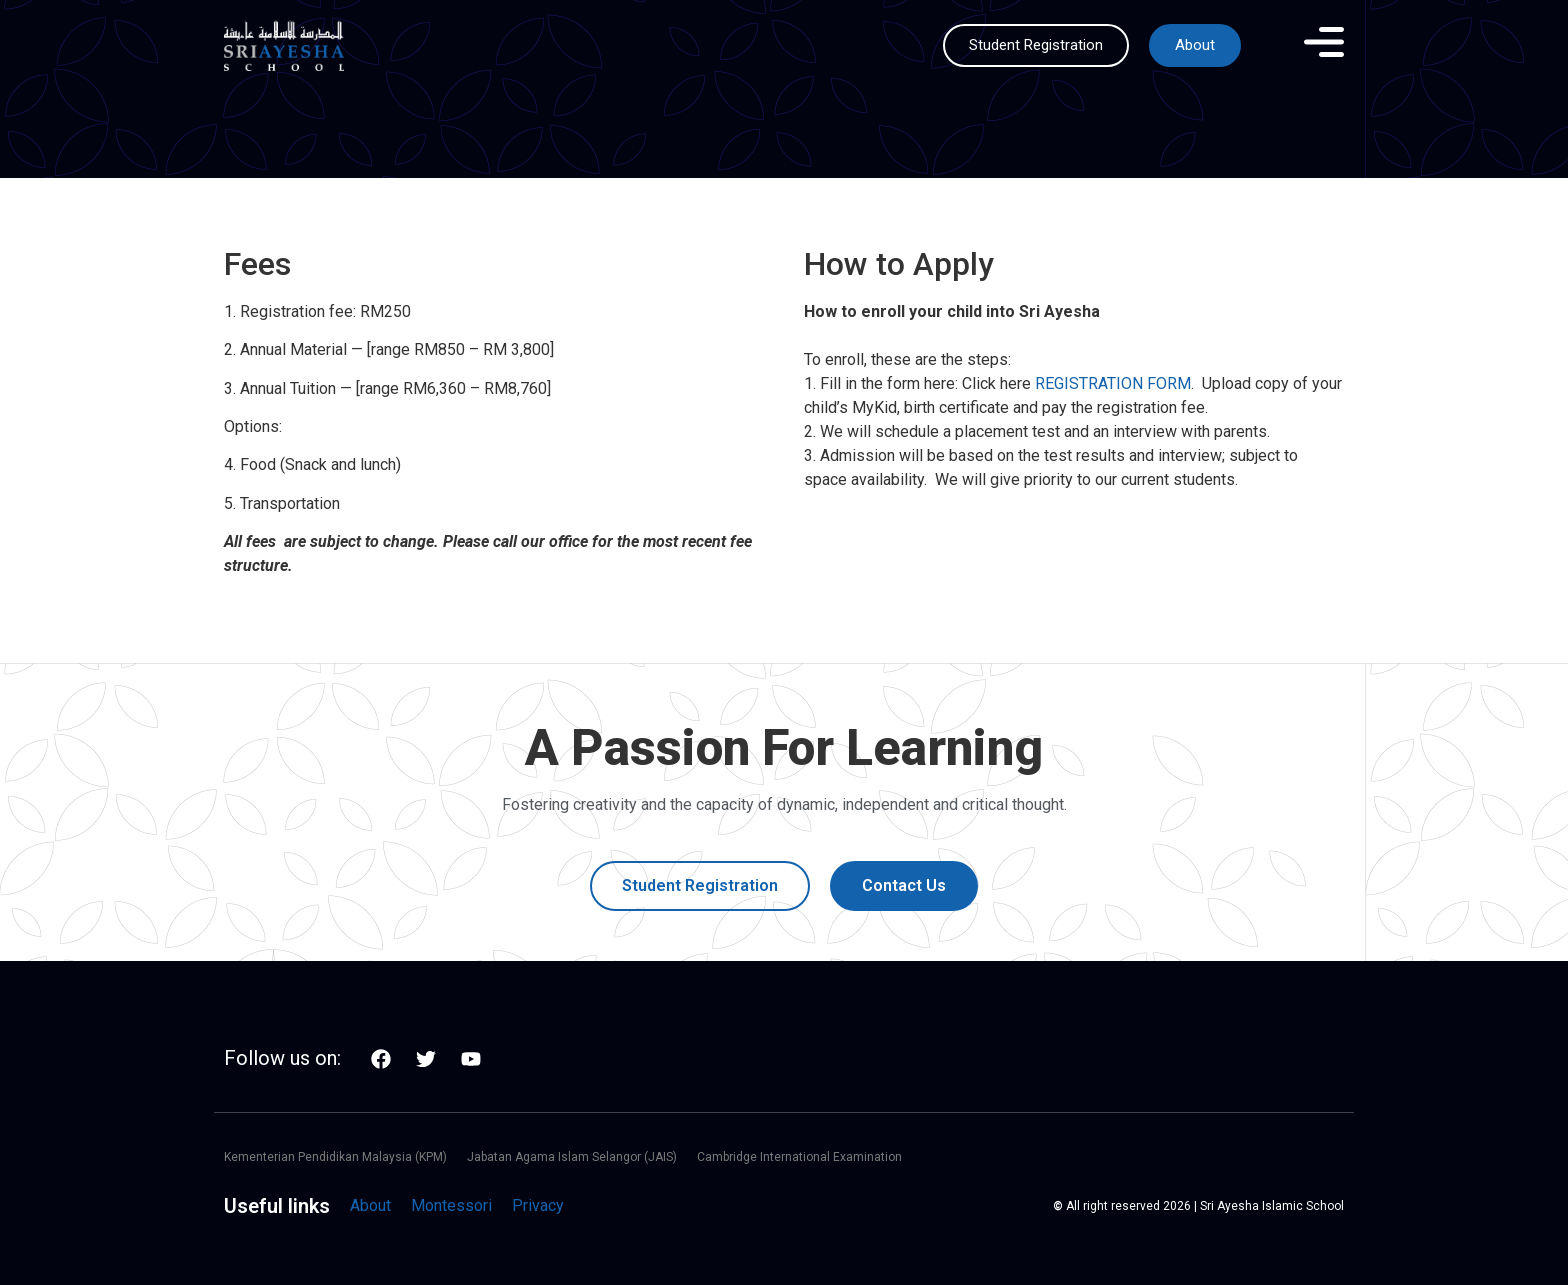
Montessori (451, 1205)
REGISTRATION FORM (1113, 383)
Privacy (538, 1205)
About (370, 1205)
